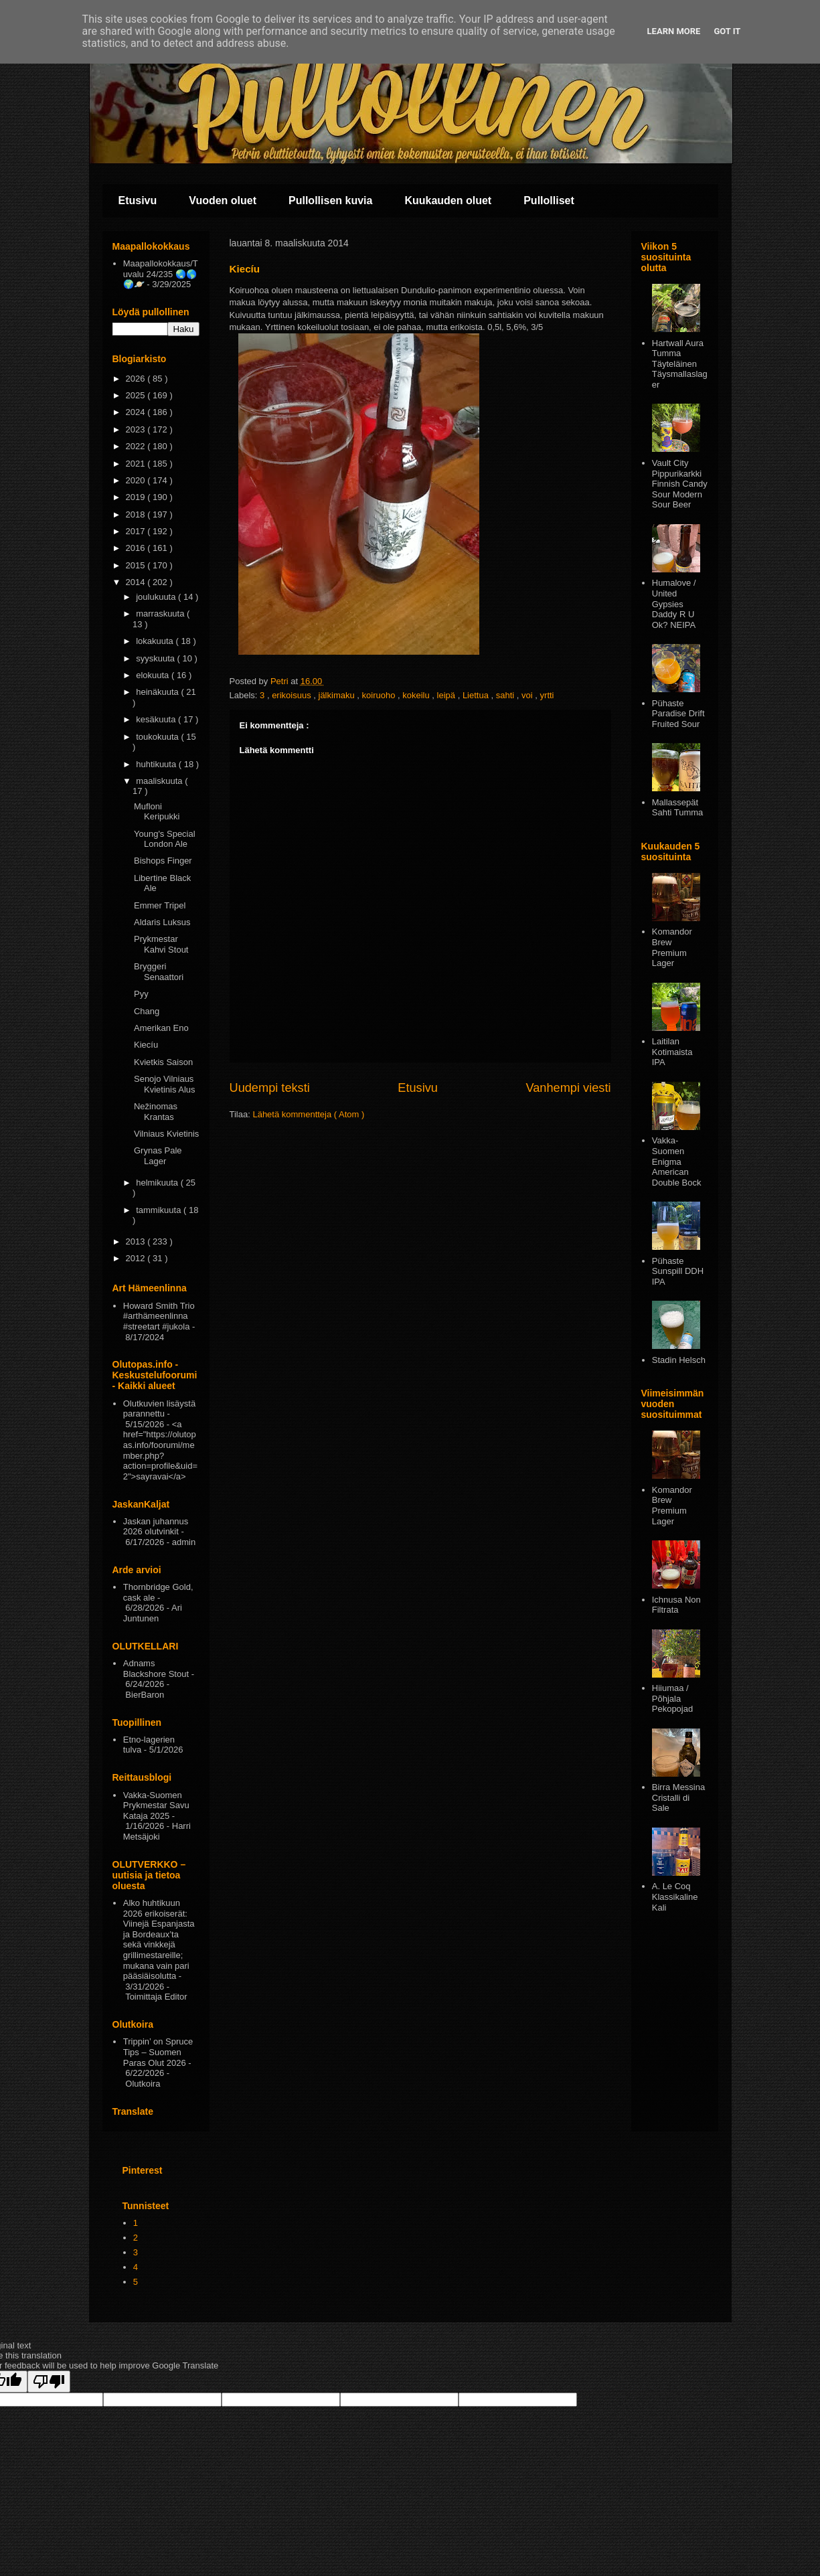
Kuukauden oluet (447, 200)
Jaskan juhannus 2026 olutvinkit (156, 1526)
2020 (137, 480)
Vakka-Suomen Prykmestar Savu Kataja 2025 (156, 1805)
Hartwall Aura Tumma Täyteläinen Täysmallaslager (680, 364)
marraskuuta (161, 614)
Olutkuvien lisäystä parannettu (159, 1408)
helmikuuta (158, 1183)
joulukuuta (157, 597)
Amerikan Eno (161, 1028)
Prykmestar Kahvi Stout (161, 944)
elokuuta (153, 675)
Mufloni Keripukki (156, 811)
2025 (137, 395)
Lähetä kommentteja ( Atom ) (308, 1114)
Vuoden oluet (222, 200)
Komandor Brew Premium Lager (672, 947)
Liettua (477, 695)
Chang (146, 1011)
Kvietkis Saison (163, 1062)
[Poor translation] (48, 2381)
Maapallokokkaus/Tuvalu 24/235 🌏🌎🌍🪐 (160, 273)
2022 (137, 446)
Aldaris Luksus (162, 922)
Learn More (674, 31)
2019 (137, 497)
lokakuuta (155, 641)
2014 (137, 582)
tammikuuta (159, 1210)
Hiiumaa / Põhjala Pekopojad (672, 1698)
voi (528, 695)
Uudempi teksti (270, 1088)
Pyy (141, 994)
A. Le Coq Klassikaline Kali (675, 1896)
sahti (506, 695)
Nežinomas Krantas (155, 1111)
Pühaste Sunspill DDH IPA (678, 1271)
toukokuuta (158, 737)
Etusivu (137, 200)
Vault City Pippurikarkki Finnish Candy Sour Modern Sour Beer (680, 483)
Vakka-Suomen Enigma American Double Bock (677, 1161)
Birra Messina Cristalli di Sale (678, 1797)
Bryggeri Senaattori (158, 971)
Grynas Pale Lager (158, 1155)
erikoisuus (292, 695)
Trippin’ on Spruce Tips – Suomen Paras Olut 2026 (158, 2051)
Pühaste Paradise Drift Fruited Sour (678, 713)
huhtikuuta (157, 764)
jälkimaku (338, 695)
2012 (137, 1258)
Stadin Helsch (679, 1360)
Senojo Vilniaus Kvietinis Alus (164, 1084)
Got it (727, 31)
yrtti (547, 695)
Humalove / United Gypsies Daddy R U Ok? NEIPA (674, 603)
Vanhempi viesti (567, 1088)
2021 (137, 464)
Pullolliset (548, 200)
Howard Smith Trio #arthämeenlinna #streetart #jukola (159, 1316)
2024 (137, 412)
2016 (137, 548)
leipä (447, 695)
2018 (137, 514)
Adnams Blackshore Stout (156, 1668)
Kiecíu (146, 1045)
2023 (137, 429)
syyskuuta (156, 658)
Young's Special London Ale (164, 839)
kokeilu (417, 695)
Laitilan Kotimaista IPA (672, 1051)
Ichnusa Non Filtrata (676, 1605)
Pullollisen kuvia (330, 200)
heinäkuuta (158, 692)
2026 (137, 379)
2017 (137, 531)
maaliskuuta (160, 781)
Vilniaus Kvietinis (166, 1134)
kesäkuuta (157, 719)
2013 (137, 1241)
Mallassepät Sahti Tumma (678, 807)
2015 (137, 565)
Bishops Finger (163, 861)
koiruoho (380, 695)
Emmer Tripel (159, 905)
